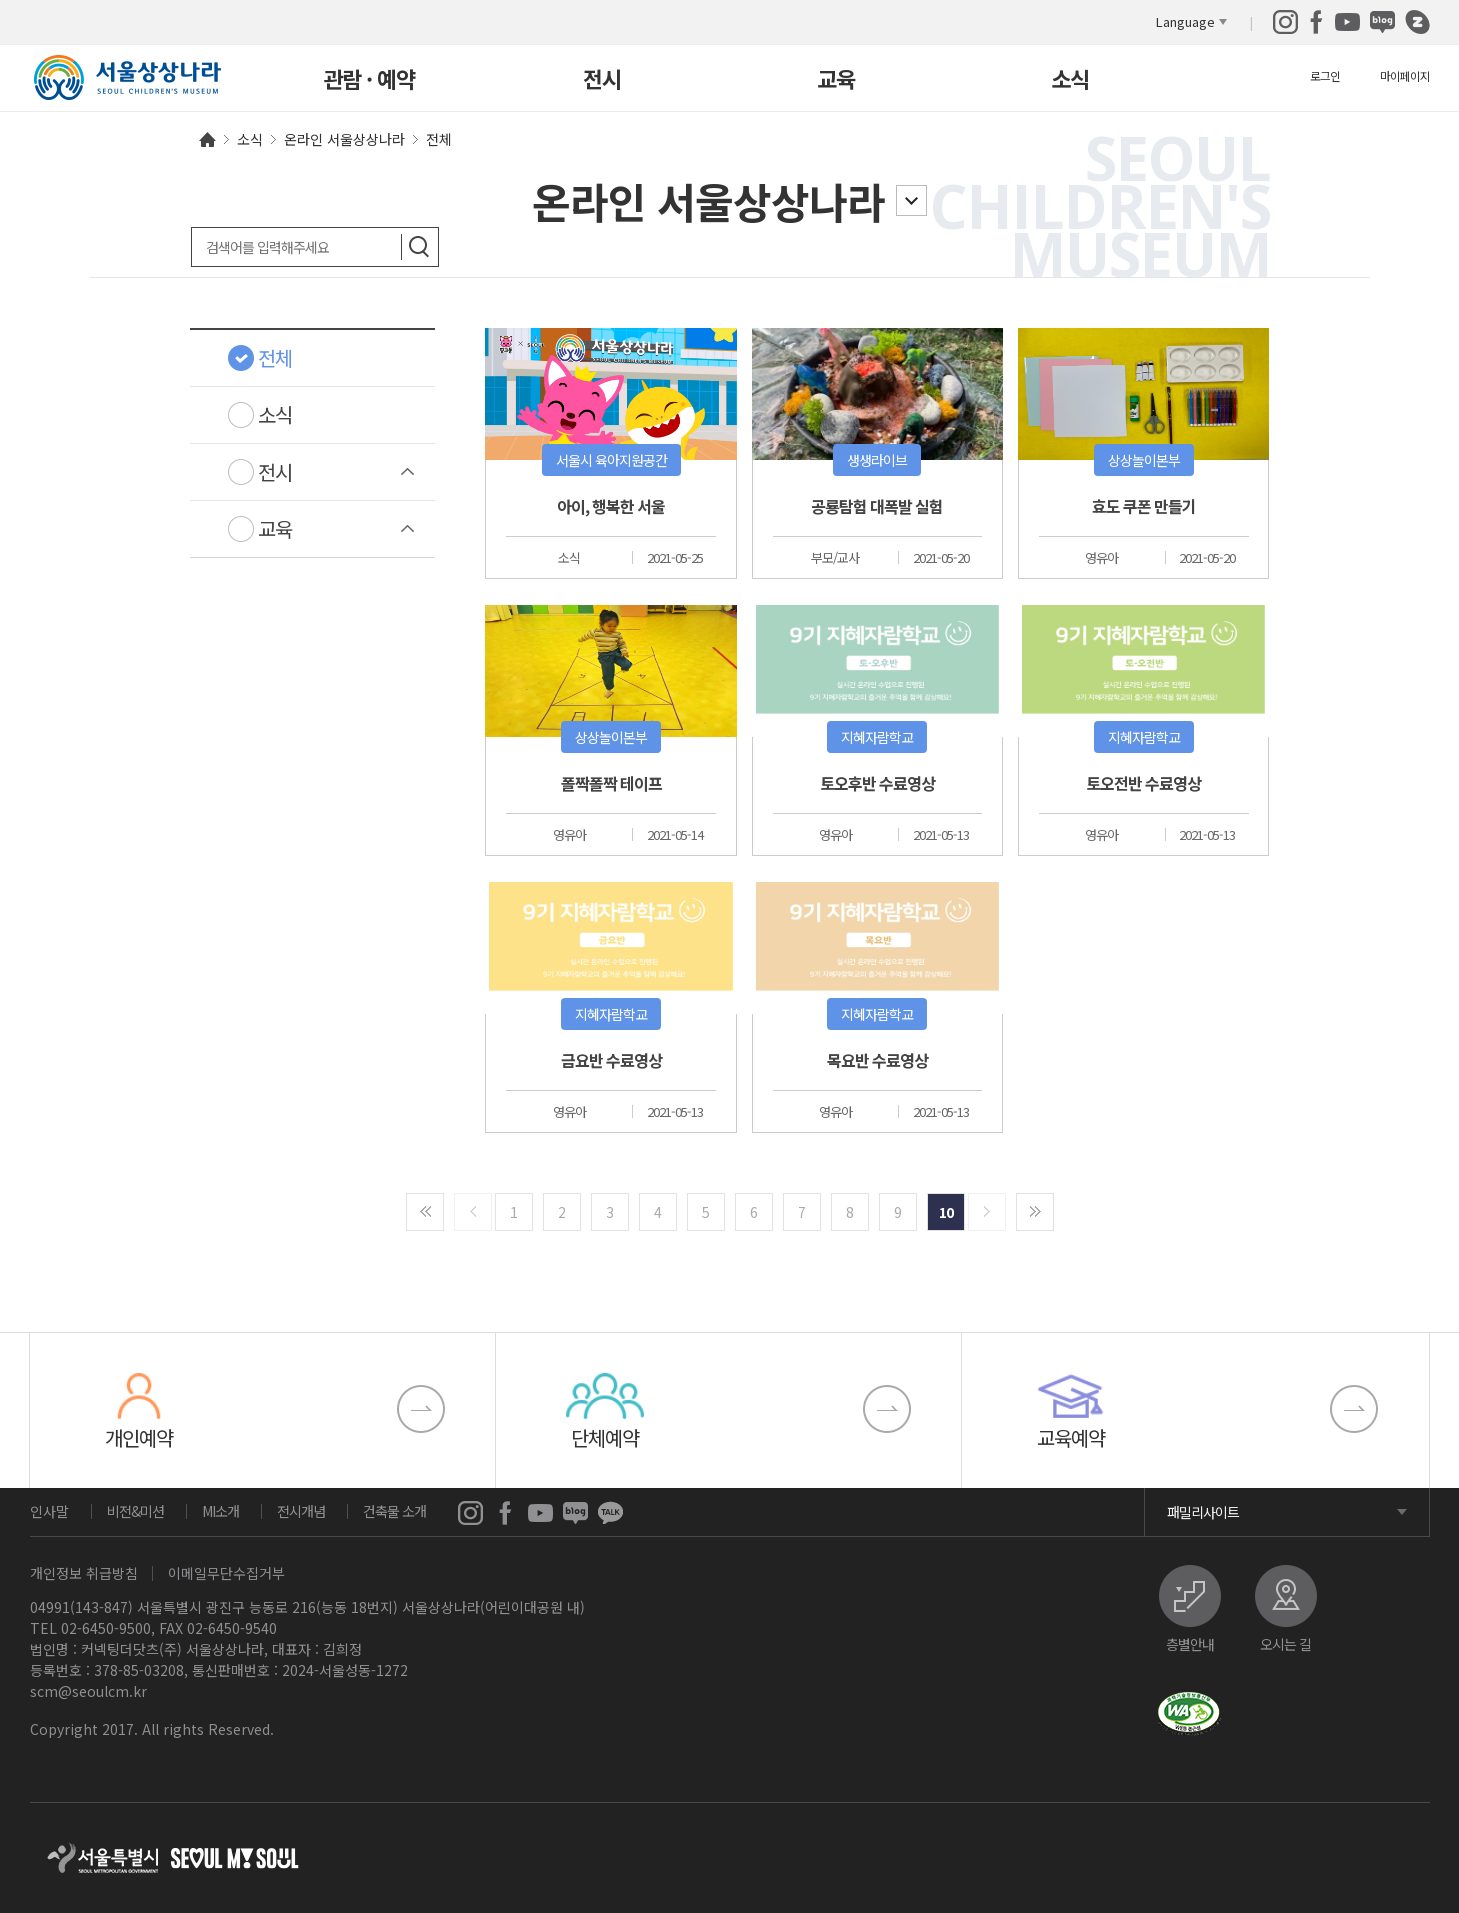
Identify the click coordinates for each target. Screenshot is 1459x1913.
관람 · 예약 (369, 80)
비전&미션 (135, 1511)
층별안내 (1190, 1642)
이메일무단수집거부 (226, 1573)
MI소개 (220, 1511)
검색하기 (419, 247)
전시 (602, 80)
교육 (836, 80)
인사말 (49, 1511)
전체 (275, 357)
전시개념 (301, 1511)
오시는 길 (1285, 1642)
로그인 (1325, 75)
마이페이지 (1405, 75)
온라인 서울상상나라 (708, 200)
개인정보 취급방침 (84, 1573)
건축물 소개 (394, 1511)
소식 (1070, 80)
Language (1185, 21)
